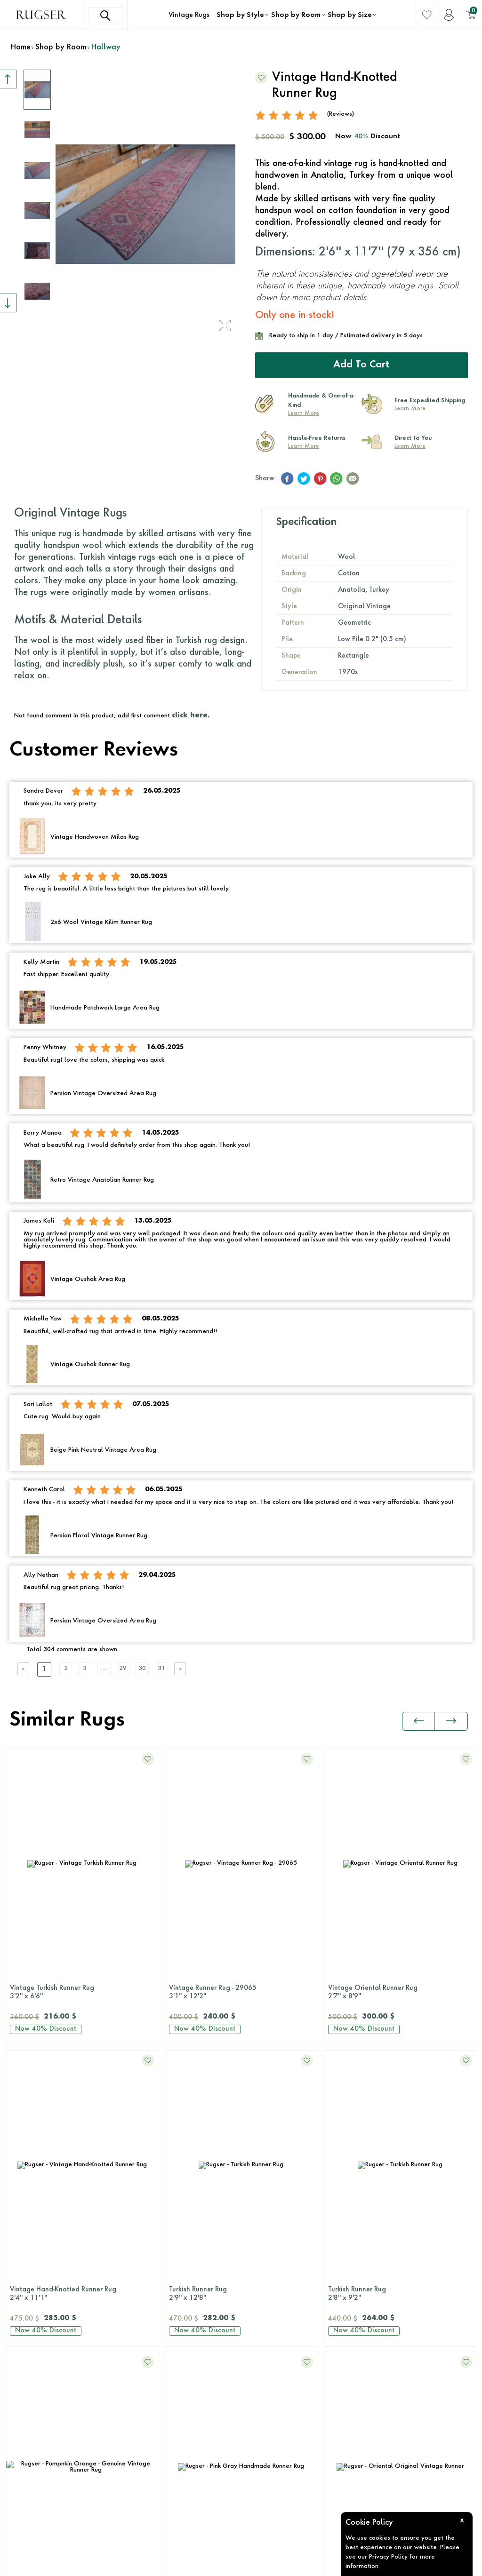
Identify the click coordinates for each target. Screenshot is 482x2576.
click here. (190, 713)
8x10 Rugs (181, 2357)
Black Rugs (21, 2285)
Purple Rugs (22, 2446)
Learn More (303, 411)
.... (120, 1667)
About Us (340, 2375)
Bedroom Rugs (348, 2125)
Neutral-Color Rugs (34, 2393)
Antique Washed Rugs (199, 2143)
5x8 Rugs (179, 2321)
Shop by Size (350, 15)
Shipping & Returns (355, 2303)
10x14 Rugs (183, 2393)
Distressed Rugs (189, 2179)
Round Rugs (183, 2446)
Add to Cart (361, 363)
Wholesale (343, 2411)
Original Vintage (191, 2107)
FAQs (334, 2357)
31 (190, 1667)
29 (143, 1667)
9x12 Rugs (181, 2375)
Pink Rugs (19, 2428)
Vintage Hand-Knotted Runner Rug (400, 1991)
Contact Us (41, 2135)
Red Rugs (19, 2464)
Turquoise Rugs (28, 2482)
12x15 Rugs (183, 2411)
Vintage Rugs (189, 15)
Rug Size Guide (350, 2285)
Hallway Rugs (347, 2197)
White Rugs (22, 2518)
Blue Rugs (19, 2303)
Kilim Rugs (181, 2125)
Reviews (338, 2321)
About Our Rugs (351, 2393)
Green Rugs (22, 2357)
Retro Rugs (181, 2197)
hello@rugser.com (51, 2182)
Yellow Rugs (23, 2500)
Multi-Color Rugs (30, 2375)
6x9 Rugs (179, 2339)
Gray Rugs (21, 2339)
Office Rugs (344, 2214)
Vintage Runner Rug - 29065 (82, 1991)
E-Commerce (269, 2564)
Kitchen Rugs (346, 2179)
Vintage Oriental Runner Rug (241, 1991)
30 (167, 1667)
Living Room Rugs (353, 2107)
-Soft (243, 2564)
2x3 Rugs (179, 2285)
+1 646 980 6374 (52, 2159)
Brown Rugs (22, 2321)
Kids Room (342, 2232)
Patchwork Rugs (189, 2214)
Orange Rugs (25, 2411)
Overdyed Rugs (189, 2161)
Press (334, 2339)
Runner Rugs (184, 2428)
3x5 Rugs (179, 2303)
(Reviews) (340, 112)
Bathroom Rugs (349, 2161)
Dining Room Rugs (354, 2143)
